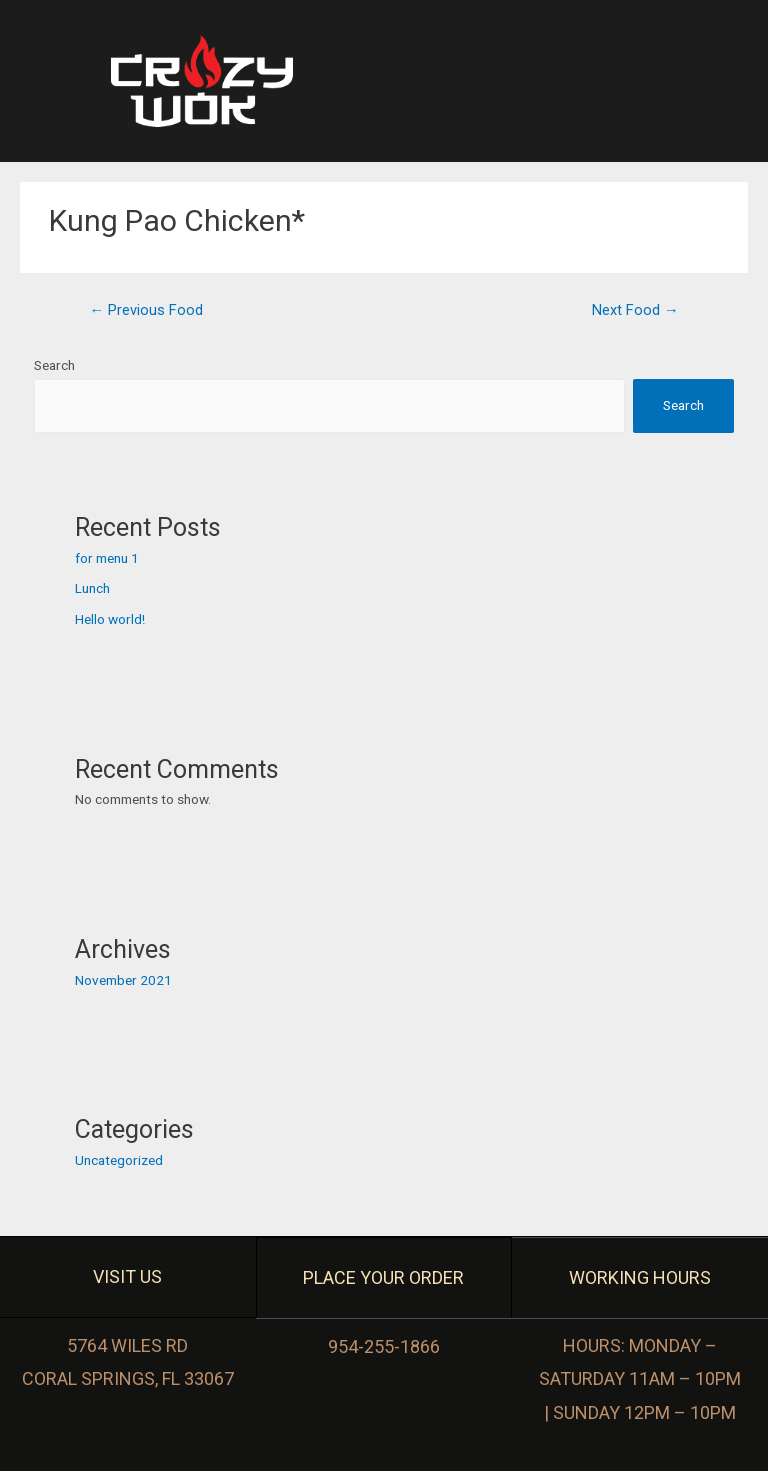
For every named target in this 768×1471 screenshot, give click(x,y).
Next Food (635, 310)
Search (54, 365)
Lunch (92, 588)
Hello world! (110, 619)
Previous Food (146, 310)
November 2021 (123, 980)
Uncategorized (119, 1160)
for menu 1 (107, 558)
